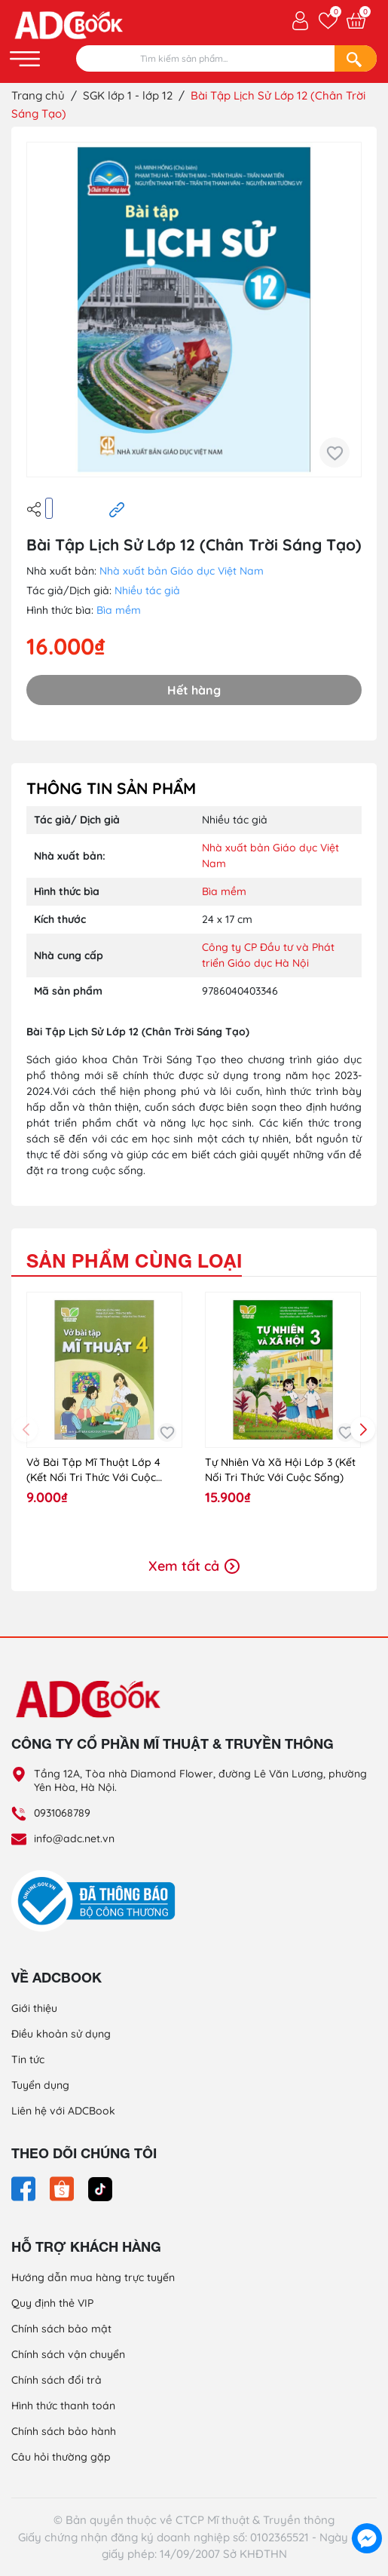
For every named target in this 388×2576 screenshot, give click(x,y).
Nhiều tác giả (147, 590)
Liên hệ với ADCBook (63, 2111)
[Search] (356, 58)
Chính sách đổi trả (56, 2380)
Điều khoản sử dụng (61, 2034)
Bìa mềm (118, 610)
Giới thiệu (34, 2008)
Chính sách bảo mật (61, 2328)
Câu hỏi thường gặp (61, 2457)
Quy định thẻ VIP (52, 2303)
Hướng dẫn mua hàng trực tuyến (93, 2277)
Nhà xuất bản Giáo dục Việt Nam (181, 571)
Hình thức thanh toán (63, 2405)
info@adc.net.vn (74, 1838)
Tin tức (27, 2059)
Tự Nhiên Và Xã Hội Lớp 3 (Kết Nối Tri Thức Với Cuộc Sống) (280, 1469)
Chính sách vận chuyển (68, 2354)
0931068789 (62, 1813)
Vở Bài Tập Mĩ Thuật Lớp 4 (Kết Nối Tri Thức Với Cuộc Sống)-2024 (93, 1470)
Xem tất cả (194, 1566)
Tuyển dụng (40, 2085)
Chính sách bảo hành (63, 2431)
